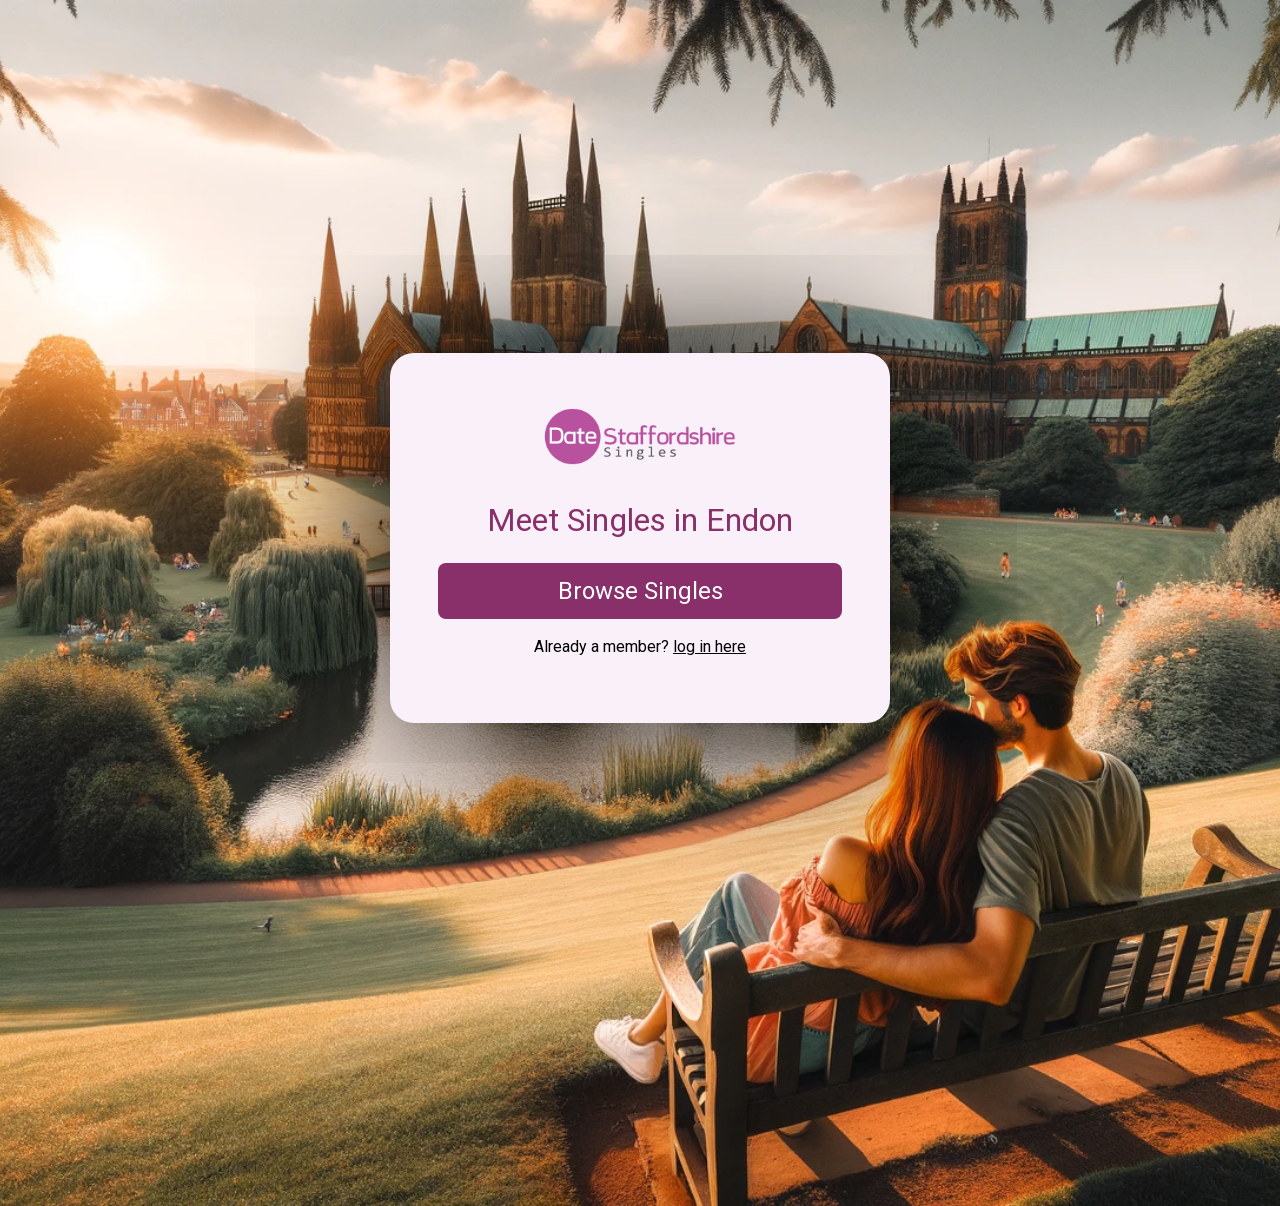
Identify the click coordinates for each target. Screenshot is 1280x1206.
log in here (709, 646)
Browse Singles (640, 591)
